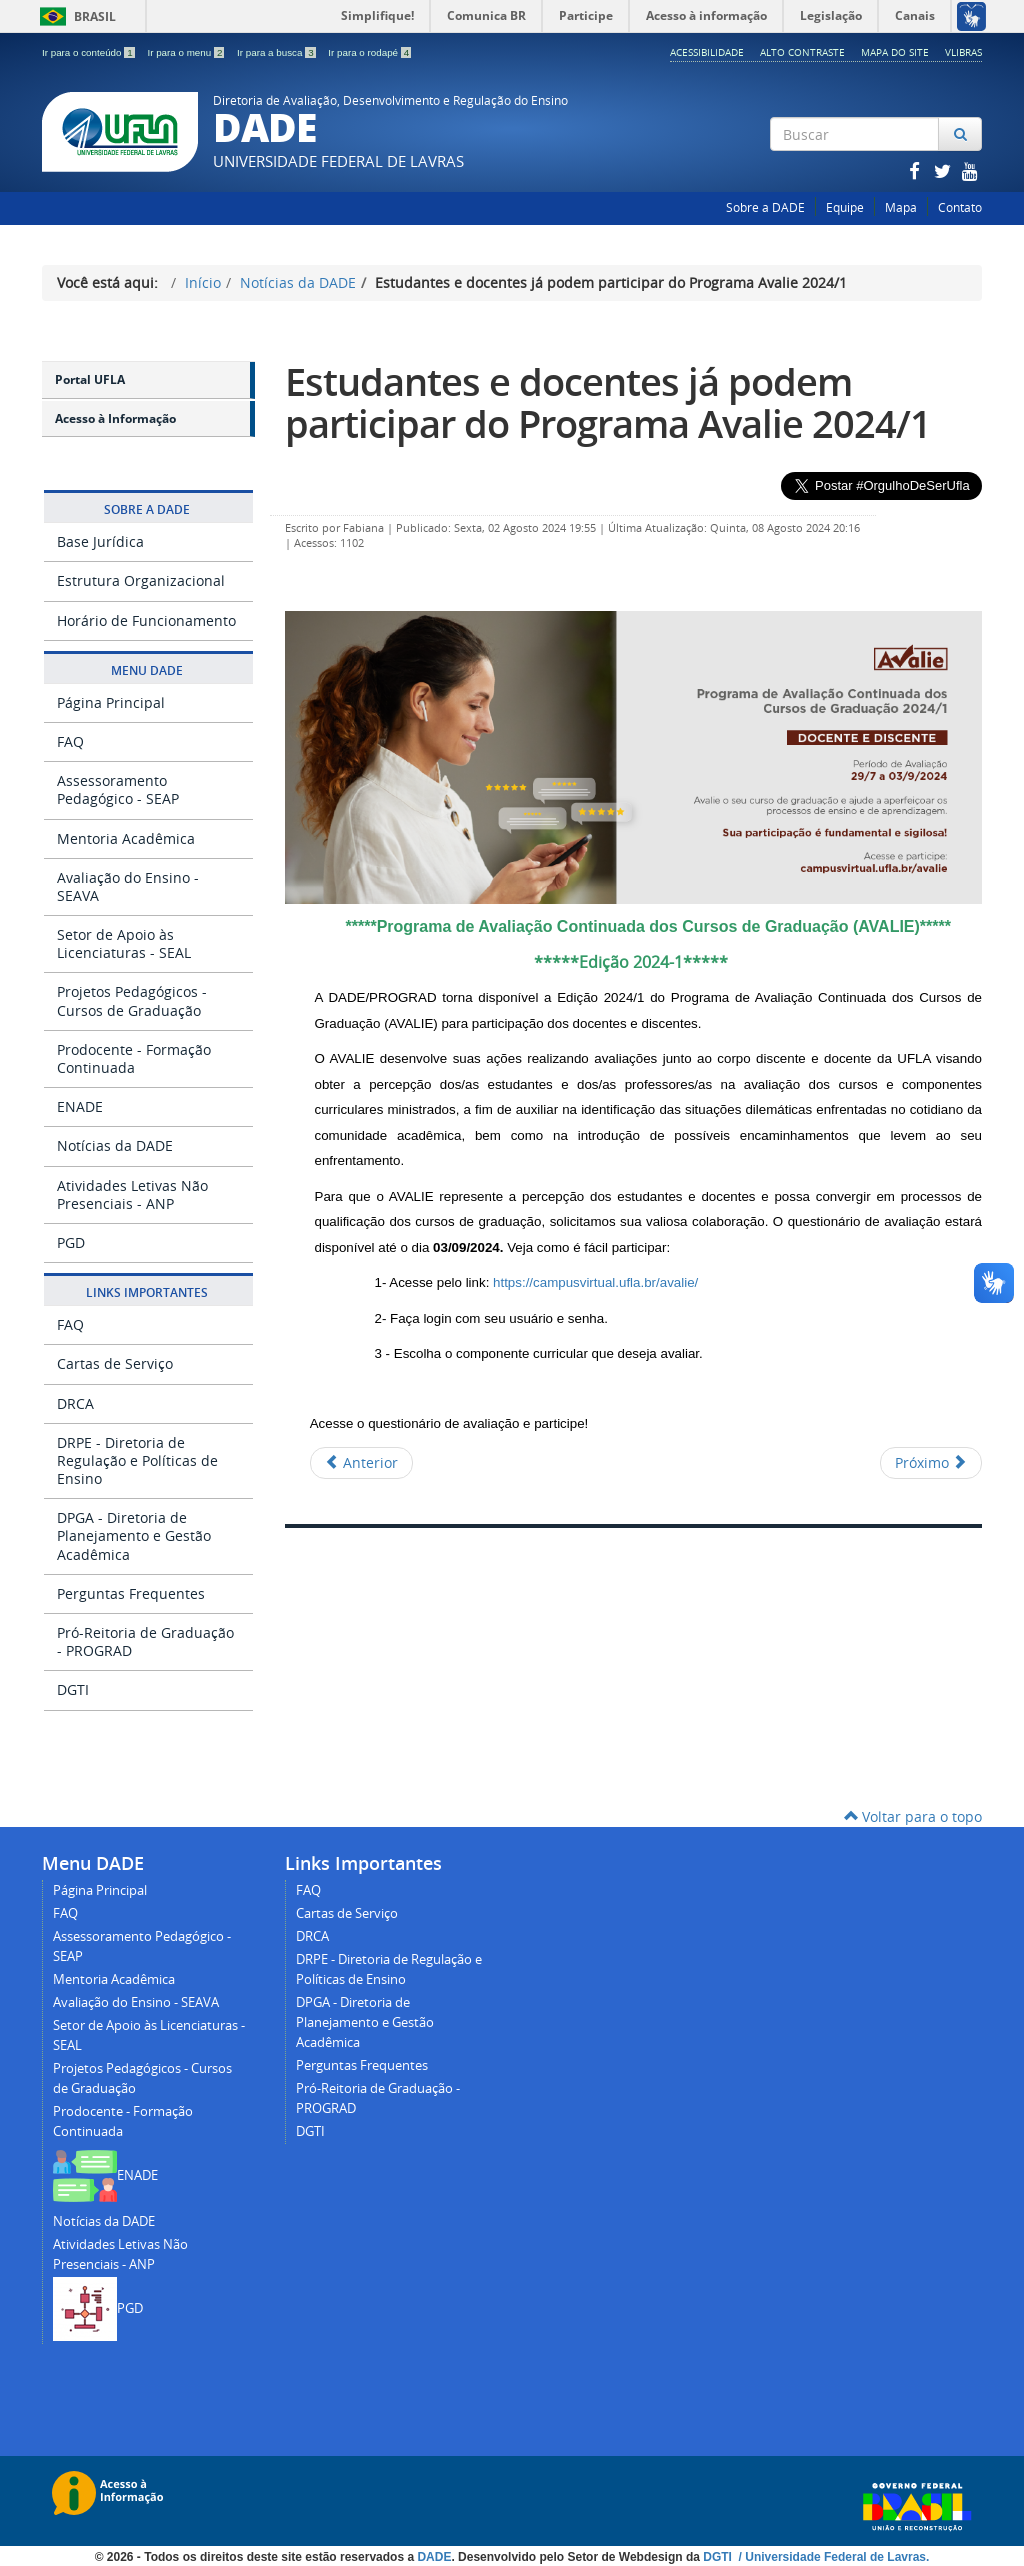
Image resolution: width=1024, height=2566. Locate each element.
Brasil (74, 16)
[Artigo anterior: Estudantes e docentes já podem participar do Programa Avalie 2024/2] (361, 1463)
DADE (434, 2557)
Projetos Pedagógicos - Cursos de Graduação (132, 1000)
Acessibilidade (707, 52)
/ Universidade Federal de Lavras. (832, 2557)
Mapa (901, 207)
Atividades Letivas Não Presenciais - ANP (132, 1194)
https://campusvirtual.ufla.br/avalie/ (595, 1282)
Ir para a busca (277, 52)
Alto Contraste (802, 52)
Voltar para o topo (913, 1816)
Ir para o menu (187, 52)
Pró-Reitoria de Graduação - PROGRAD (145, 1641)
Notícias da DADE (298, 282)
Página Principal (111, 702)
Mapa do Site (895, 52)
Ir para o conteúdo (89, 52)
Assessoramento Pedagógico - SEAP (118, 789)
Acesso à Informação (115, 418)
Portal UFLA (90, 379)
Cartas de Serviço (115, 1363)
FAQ (70, 741)
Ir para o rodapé (369, 52)
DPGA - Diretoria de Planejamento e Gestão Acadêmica (134, 1535)
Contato (960, 207)
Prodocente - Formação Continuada (134, 1058)
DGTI (73, 1689)
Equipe (845, 207)
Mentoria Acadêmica (126, 838)
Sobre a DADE (765, 207)
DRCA (75, 1403)
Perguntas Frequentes (131, 1593)
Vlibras (963, 52)
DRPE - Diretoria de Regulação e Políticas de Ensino (137, 1460)
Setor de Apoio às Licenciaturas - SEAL (124, 943)
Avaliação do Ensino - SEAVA (128, 886)
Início (203, 282)
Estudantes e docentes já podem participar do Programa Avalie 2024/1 (608, 402)
